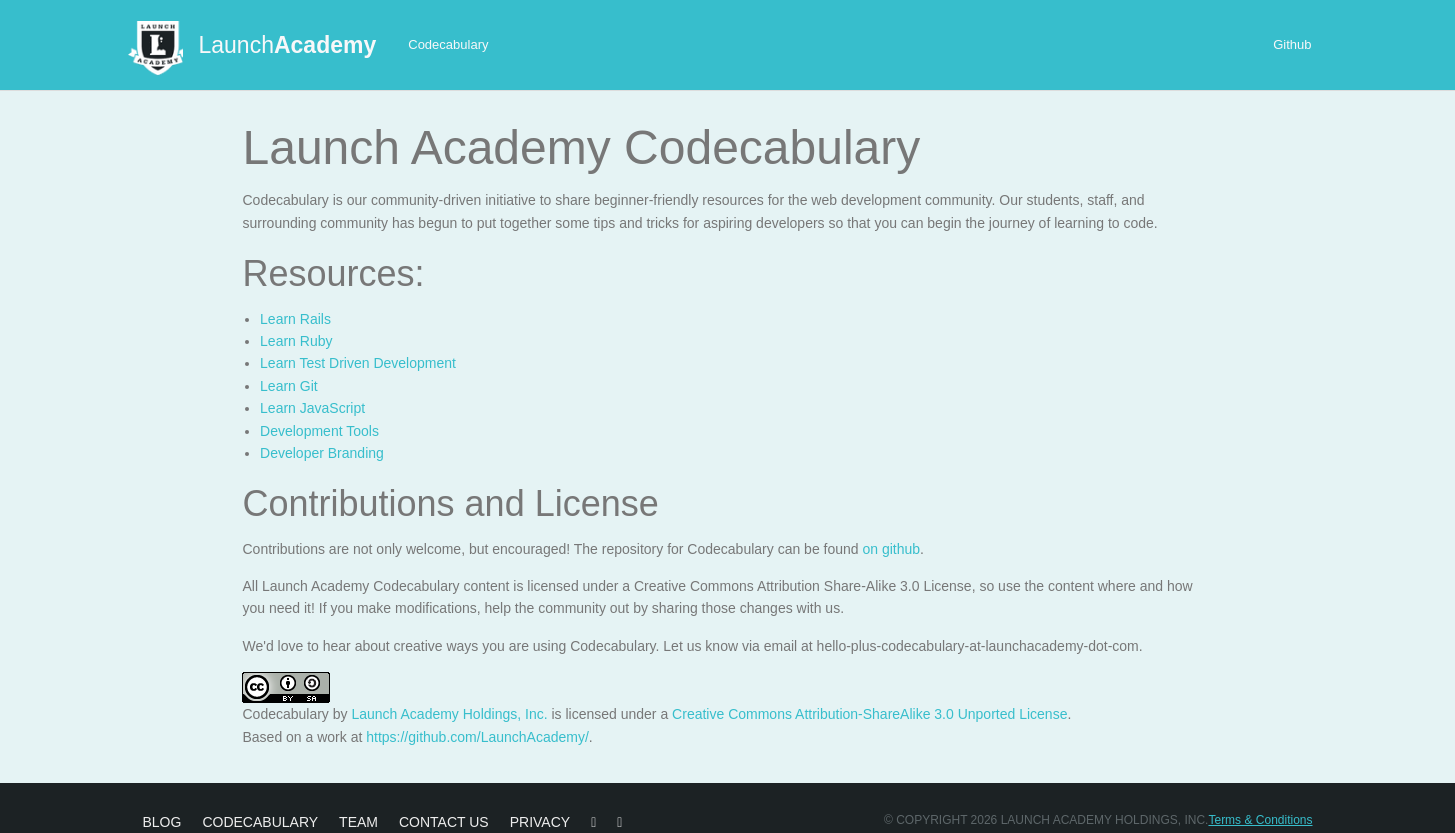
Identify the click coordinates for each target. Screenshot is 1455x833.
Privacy (540, 822)
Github (1292, 44)
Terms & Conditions (1260, 820)
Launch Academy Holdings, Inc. (449, 714)
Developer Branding (322, 453)
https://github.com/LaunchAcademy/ (477, 737)
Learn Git (289, 386)
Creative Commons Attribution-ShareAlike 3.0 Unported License (869, 714)
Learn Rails (295, 319)
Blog (162, 822)
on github (891, 549)
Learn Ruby (296, 341)
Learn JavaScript (312, 408)
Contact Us (444, 822)
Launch (288, 45)
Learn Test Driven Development (358, 363)
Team (358, 822)
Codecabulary (448, 44)
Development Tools (319, 431)
